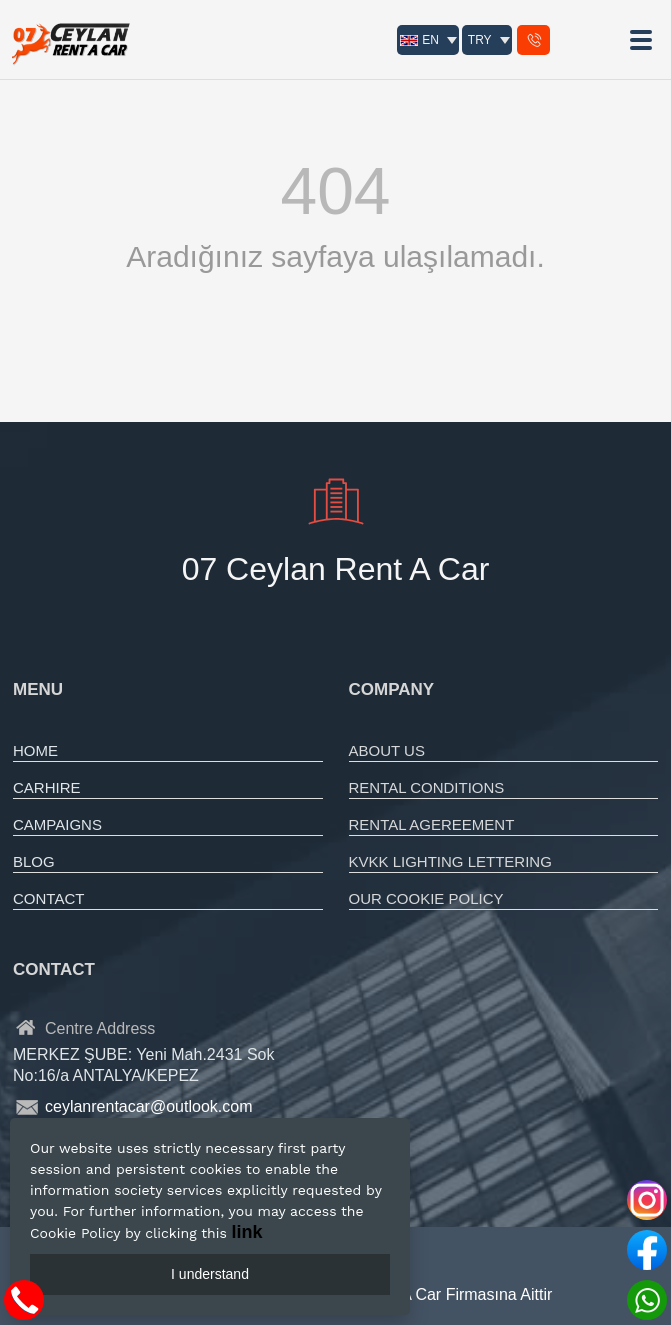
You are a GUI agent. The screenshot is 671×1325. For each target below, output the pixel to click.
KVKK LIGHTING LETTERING (450, 861)
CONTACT (48, 898)
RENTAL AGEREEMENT (432, 824)
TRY (480, 40)
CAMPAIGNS (57, 824)
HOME (35, 750)
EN (419, 40)
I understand (210, 1274)
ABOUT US (387, 750)
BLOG (34, 861)
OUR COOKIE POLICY (426, 898)
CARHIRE (47, 787)
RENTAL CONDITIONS (427, 787)
